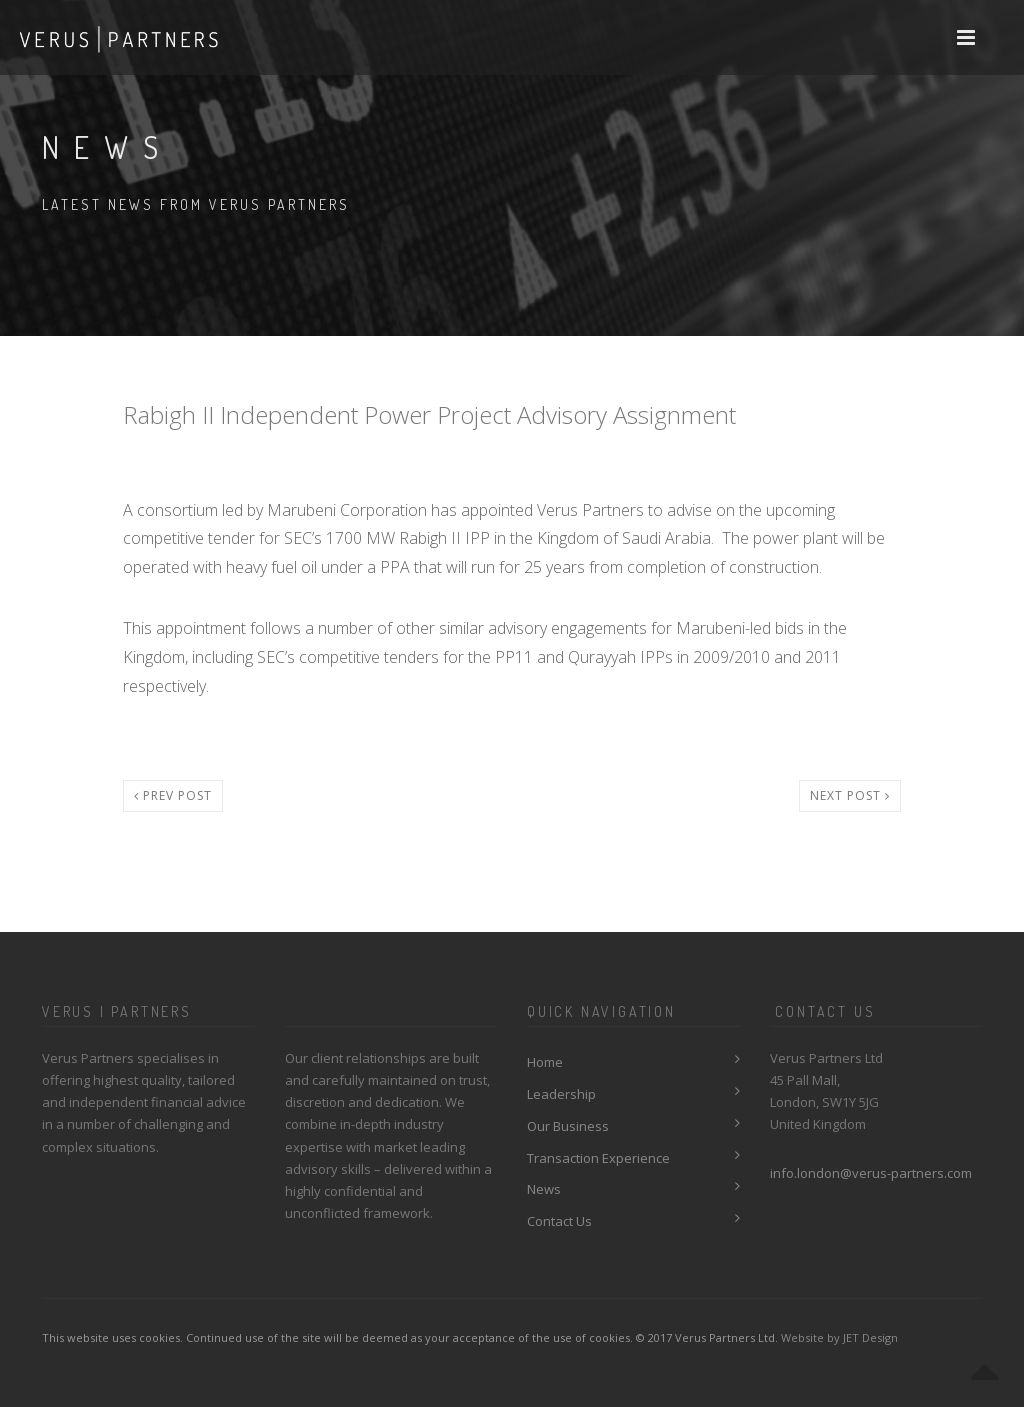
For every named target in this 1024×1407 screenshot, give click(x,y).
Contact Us (559, 1221)
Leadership (561, 1094)
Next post (850, 795)
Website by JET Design (839, 1337)
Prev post (173, 795)
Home (545, 1062)
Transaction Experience (598, 1158)
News (544, 1189)
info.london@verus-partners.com (871, 1173)
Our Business (568, 1126)
